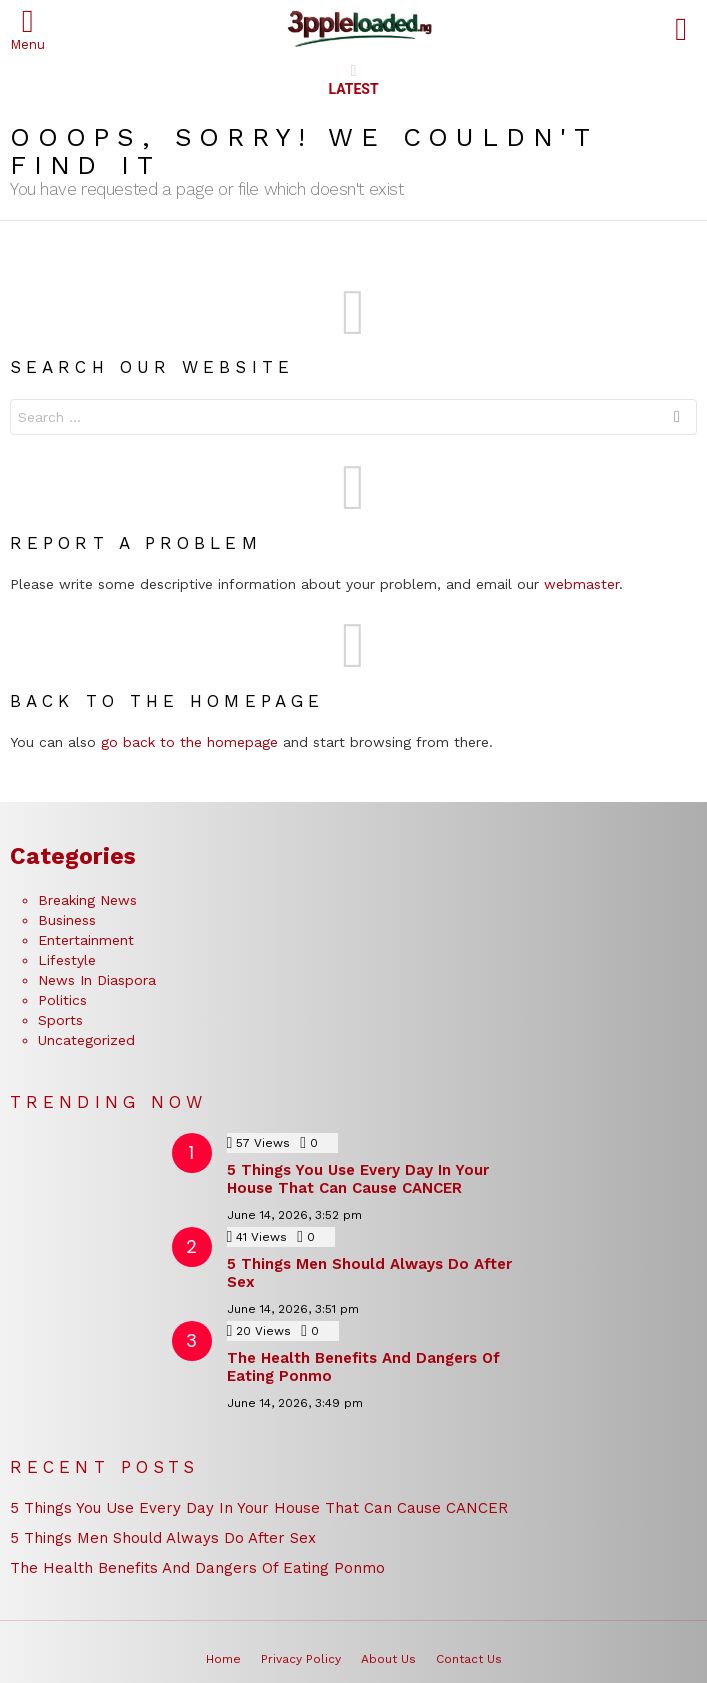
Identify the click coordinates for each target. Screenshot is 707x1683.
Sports (60, 1020)
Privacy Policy (301, 1659)
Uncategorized (86, 1040)
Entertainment (86, 940)
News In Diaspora (97, 980)
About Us (388, 1659)
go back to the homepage (189, 742)
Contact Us (469, 1659)
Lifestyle (67, 960)
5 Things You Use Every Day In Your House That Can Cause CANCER (358, 1179)
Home (223, 1659)
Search (677, 419)
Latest (353, 80)
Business (67, 920)
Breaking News (87, 900)
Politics (62, 1000)
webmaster (581, 584)
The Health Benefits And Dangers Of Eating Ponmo (197, 1568)
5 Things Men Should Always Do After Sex (163, 1538)
